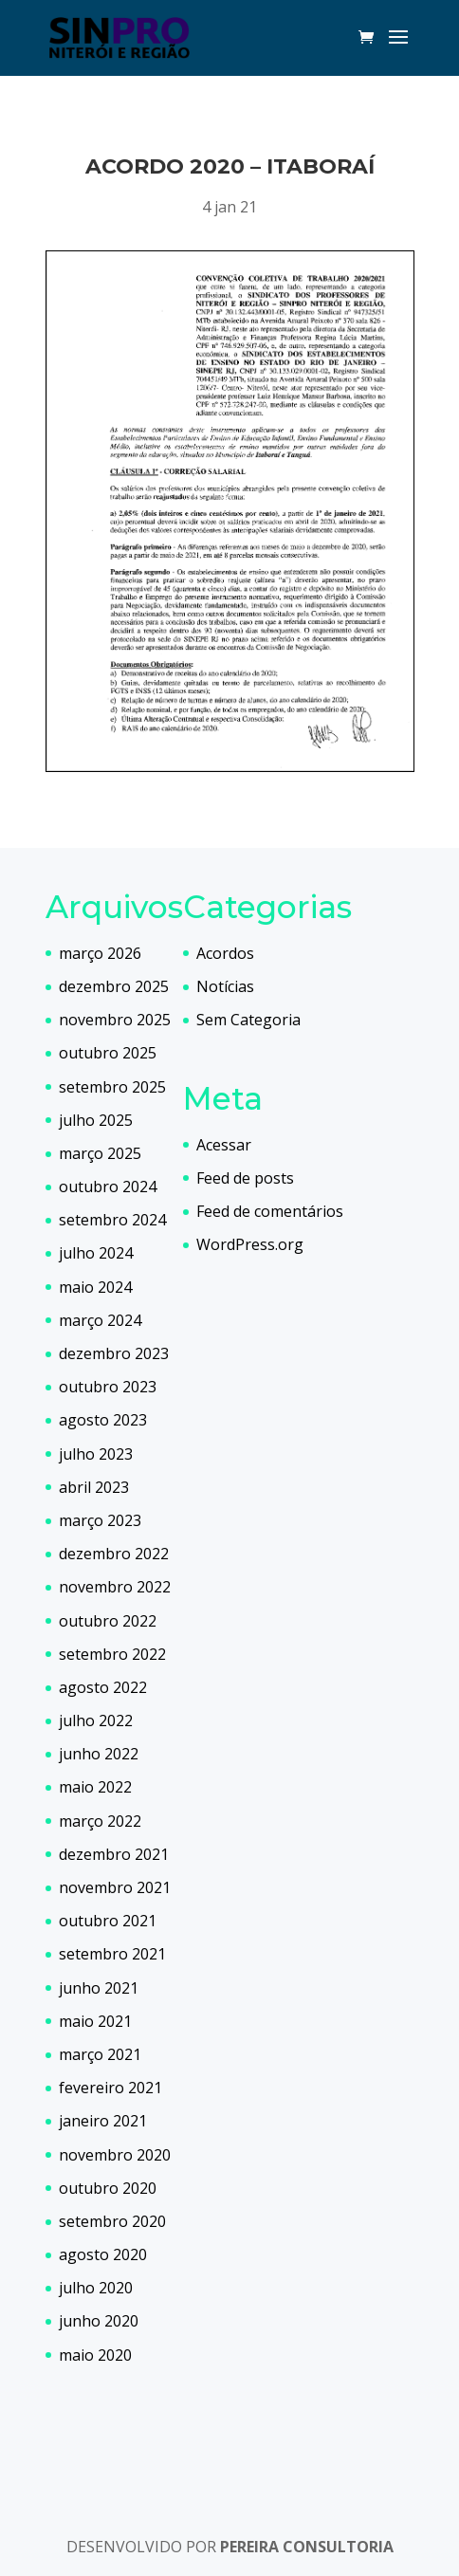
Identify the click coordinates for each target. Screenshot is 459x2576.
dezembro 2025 (114, 986)
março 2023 (100, 1520)
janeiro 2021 (103, 2120)
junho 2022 (98, 1753)
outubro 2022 (107, 1620)
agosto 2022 (103, 1687)
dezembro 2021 (114, 1854)
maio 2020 (95, 2355)
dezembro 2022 (114, 1553)
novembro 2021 (115, 1887)
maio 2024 (95, 1287)
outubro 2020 (107, 2188)
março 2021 (100, 2054)
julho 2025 (96, 1120)
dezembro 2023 (114, 1353)
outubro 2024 (107, 1186)
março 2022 (100, 1821)
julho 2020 (96, 2287)
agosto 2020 (103, 2254)
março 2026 (100, 953)
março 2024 (100, 1320)
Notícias (225, 986)
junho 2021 (98, 1988)
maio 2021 (95, 2021)
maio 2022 (95, 1786)
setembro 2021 (112, 1953)
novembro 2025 (115, 1019)
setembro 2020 (112, 2221)
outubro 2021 (107, 1920)
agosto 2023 (103, 1419)
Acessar (223, 1144)
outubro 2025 (107, 1052)
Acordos (225, 953)
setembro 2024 (112, 1219)
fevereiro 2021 (110, 2087)
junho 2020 (98, 2320)
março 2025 (100, 1153)
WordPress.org (249, 1244)
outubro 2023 (107, 1386)
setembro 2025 (112, 1086)
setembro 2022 (112, 1654)
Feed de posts (245, 1178)
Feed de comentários (269, 1211)
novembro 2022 (115, 1586)
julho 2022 (96, 1720)
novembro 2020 (115, 2154)
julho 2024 (96, 1252)
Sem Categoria (248, 1019)
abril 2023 (94, 1487)
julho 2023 (96, 1454)
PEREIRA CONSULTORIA (307, 2546)
